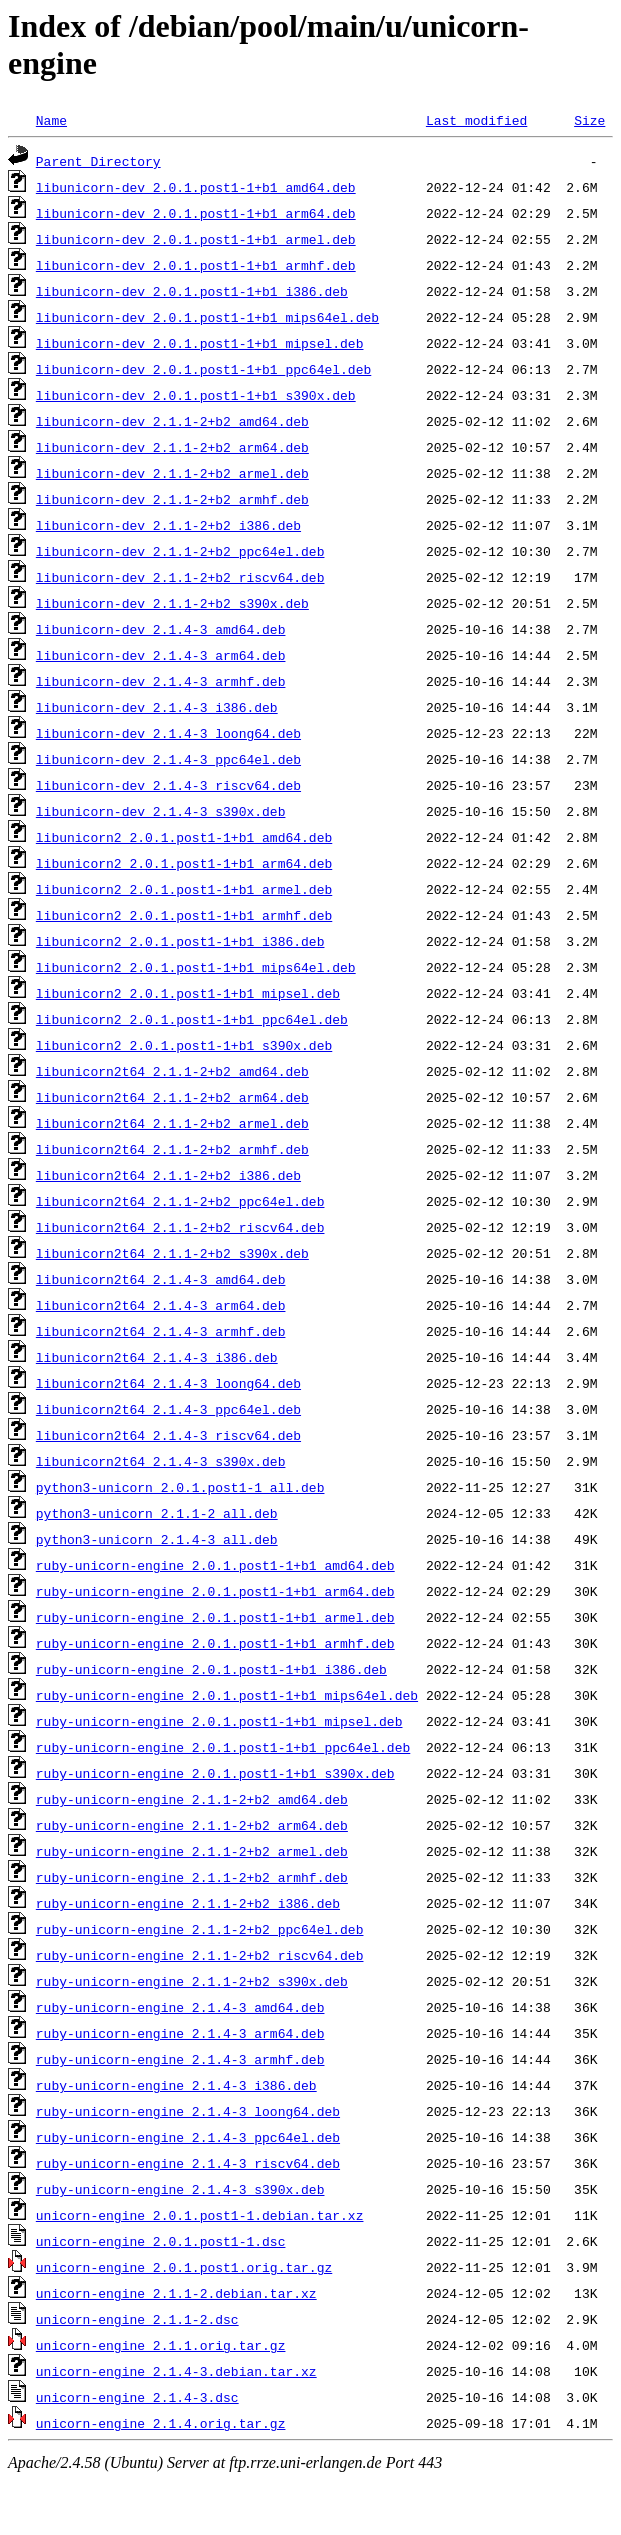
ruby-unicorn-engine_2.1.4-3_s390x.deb (180, 2189)
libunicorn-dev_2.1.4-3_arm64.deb (161, 655)
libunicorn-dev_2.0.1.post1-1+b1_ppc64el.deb (203, 369)
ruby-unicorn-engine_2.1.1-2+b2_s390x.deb (192, 1981)
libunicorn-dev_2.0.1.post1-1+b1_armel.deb (196, 239)
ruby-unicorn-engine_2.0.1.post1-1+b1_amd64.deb (215, 1565)
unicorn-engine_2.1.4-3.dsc (137, 2397)
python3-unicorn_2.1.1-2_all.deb (157, 1513)
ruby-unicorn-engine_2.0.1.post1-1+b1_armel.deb (215, 1617)
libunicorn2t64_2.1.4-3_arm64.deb (161, 1305)
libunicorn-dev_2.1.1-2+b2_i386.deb (168, 525)
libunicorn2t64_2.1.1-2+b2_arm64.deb (172, 1097)
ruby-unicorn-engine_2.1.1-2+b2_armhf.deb (192, 1877)
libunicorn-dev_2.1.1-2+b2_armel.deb (172, 473)
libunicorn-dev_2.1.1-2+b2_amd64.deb (172, 421)
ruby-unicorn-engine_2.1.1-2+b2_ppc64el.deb (200, 1929)
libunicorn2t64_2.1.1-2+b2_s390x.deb (172, 1253)
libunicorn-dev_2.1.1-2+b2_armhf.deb (172, 499)
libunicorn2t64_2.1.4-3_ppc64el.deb (168, 1409)
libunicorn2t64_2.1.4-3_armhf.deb (161, 1331)
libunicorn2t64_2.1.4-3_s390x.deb (161, 1461)
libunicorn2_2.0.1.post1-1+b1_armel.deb (184, 889)
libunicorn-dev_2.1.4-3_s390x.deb (161, 811)
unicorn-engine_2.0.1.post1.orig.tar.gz (184, 2267)
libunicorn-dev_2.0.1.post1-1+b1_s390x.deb (196, 395)
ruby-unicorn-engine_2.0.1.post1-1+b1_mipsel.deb (219, 1721)
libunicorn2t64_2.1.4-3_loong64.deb (168, 1383)
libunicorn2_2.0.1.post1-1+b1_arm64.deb (184, 863)
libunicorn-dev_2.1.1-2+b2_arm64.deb (172, 447)
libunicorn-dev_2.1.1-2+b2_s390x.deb (172, 603)
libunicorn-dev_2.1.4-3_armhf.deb (161, 681)
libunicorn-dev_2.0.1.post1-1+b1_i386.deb (192, 291)
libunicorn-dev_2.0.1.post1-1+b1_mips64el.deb (207, 317)
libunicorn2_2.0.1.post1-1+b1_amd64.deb (184, 837)
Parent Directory (98, 161)
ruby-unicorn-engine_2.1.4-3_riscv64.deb (188, 2163)
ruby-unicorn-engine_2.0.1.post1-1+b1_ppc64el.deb (223, 1747)
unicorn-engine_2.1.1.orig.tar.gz (161, 2345)
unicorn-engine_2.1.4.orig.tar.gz (161, 2423)
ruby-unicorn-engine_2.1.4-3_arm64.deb (180, 2033)
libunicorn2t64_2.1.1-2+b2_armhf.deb (172, 1149)
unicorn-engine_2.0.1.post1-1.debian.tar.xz (200, 2215)
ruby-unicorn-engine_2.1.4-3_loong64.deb (188, 2111)
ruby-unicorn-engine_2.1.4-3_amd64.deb (180, 2007)
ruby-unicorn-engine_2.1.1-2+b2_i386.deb (188, 1903)
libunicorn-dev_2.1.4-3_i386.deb (157, 707)
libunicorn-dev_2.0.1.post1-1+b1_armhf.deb (196, 265)
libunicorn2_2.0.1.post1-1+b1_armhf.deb (184, 915)
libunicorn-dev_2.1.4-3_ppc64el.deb (168, 759)
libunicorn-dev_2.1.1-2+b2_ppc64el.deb (180, 551)
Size (589, 120)
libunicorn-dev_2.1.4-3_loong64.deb (168, 733)
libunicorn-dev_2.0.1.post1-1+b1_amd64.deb (196, 187)
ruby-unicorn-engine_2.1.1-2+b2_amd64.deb (192, 1799)
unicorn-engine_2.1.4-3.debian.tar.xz (176, 2371)
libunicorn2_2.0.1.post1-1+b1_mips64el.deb (196, 967)
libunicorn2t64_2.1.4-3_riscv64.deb (168, 1435)
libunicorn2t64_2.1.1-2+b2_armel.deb (172, 1123)
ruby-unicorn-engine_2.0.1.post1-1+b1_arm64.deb (215, 1591)
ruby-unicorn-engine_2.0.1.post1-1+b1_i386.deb (211, 1669)
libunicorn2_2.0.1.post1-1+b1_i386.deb (180, 941)
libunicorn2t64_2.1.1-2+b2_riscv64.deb (180, 1227)
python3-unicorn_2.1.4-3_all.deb (157, 1539)
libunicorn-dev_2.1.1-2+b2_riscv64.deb (180, 577)
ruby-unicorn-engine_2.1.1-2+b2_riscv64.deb (200, 1955)
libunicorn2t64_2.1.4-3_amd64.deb (161, 1279)
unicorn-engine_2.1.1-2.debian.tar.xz (176, 2293)
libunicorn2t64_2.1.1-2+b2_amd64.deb (172, 1071)
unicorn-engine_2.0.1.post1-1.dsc (161, 2241)
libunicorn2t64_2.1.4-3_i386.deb (157, 1357)
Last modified (476, 120)
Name (51, 120)
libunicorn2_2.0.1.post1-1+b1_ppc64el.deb (192, 1019)
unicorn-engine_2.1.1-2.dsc (137, 2319)
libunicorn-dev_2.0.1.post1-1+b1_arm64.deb (196, 213)
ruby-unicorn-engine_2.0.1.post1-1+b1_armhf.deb (215, 1643)
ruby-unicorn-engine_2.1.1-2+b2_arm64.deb (192, 1825)
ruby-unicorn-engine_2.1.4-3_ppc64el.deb (188, 2137)
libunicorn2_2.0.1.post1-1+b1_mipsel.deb (188, 993)
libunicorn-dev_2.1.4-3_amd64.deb (161, 629)
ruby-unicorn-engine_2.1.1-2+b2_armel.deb (192, 1851)
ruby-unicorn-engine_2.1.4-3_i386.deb (176, 2085)
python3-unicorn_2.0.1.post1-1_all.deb (180, 1487)
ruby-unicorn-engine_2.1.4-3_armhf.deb (180, 2059)
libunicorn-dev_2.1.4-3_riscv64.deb (168, 785)
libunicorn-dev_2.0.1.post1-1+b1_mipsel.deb (200, 343)
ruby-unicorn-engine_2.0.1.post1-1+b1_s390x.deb (215, 1773)
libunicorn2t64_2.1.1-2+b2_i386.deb (168, 1175)
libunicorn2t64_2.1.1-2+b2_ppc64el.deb (180, 1201)
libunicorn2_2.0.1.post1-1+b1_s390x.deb (184, 1045)
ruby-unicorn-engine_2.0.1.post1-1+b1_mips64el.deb (227, 1695)
